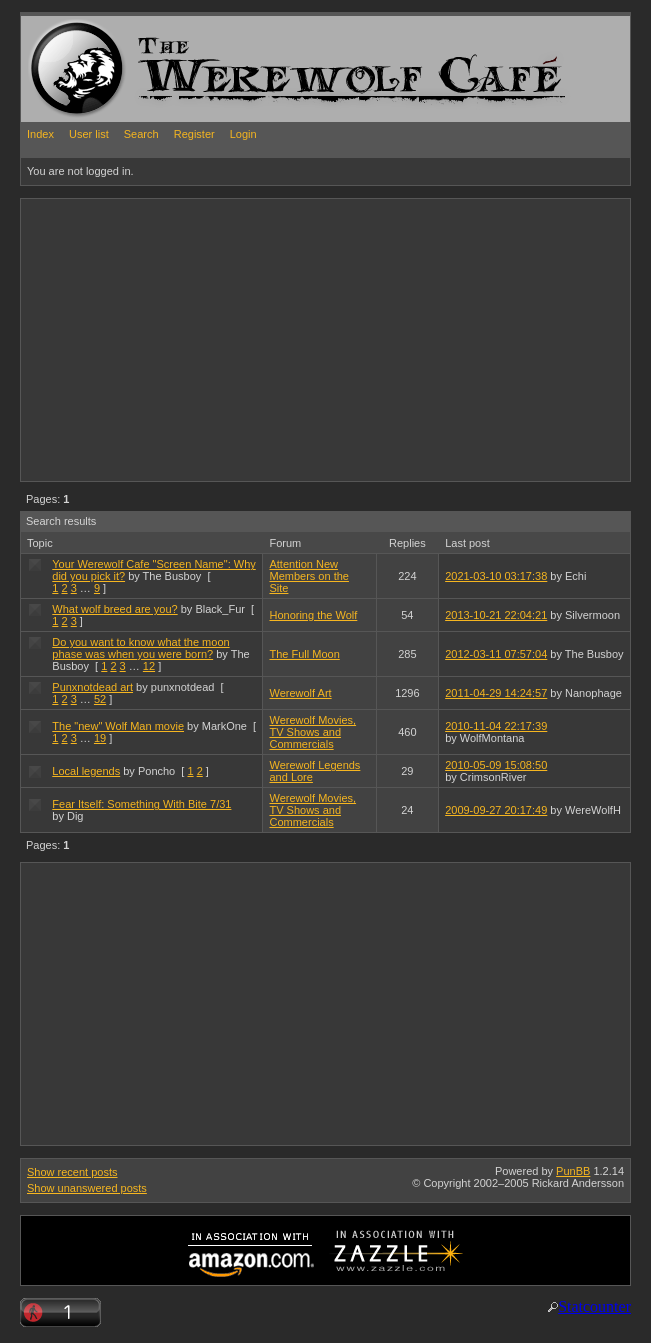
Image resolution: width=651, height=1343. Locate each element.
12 (149, 666)
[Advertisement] (255, 339)
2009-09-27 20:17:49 (496, 810)
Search (141, 134)
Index (40, 134)
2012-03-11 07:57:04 (496, 654)
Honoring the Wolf (313, 615)
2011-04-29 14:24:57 (496, 693)
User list (89, 134)
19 (100, 738)
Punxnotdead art (92, 687)
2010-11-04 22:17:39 (496, 726)
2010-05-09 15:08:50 (496, 765)
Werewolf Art (300, 693)
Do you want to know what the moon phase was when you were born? (140, 648)
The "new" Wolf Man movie (118, 726)
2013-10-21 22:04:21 (496, 615)
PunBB (573, 1171)
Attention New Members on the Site (308, 576)
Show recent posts (72, 1172)
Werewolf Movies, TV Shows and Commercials (312, 732)
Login (243, 134)
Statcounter (594, 1306)
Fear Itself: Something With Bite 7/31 (141, 804)
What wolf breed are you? (114, 609)
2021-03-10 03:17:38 (496, 576)
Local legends (86, 771)
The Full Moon (304, 654)
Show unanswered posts (87, 1188)
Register (194, 134)
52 (100, 699)
